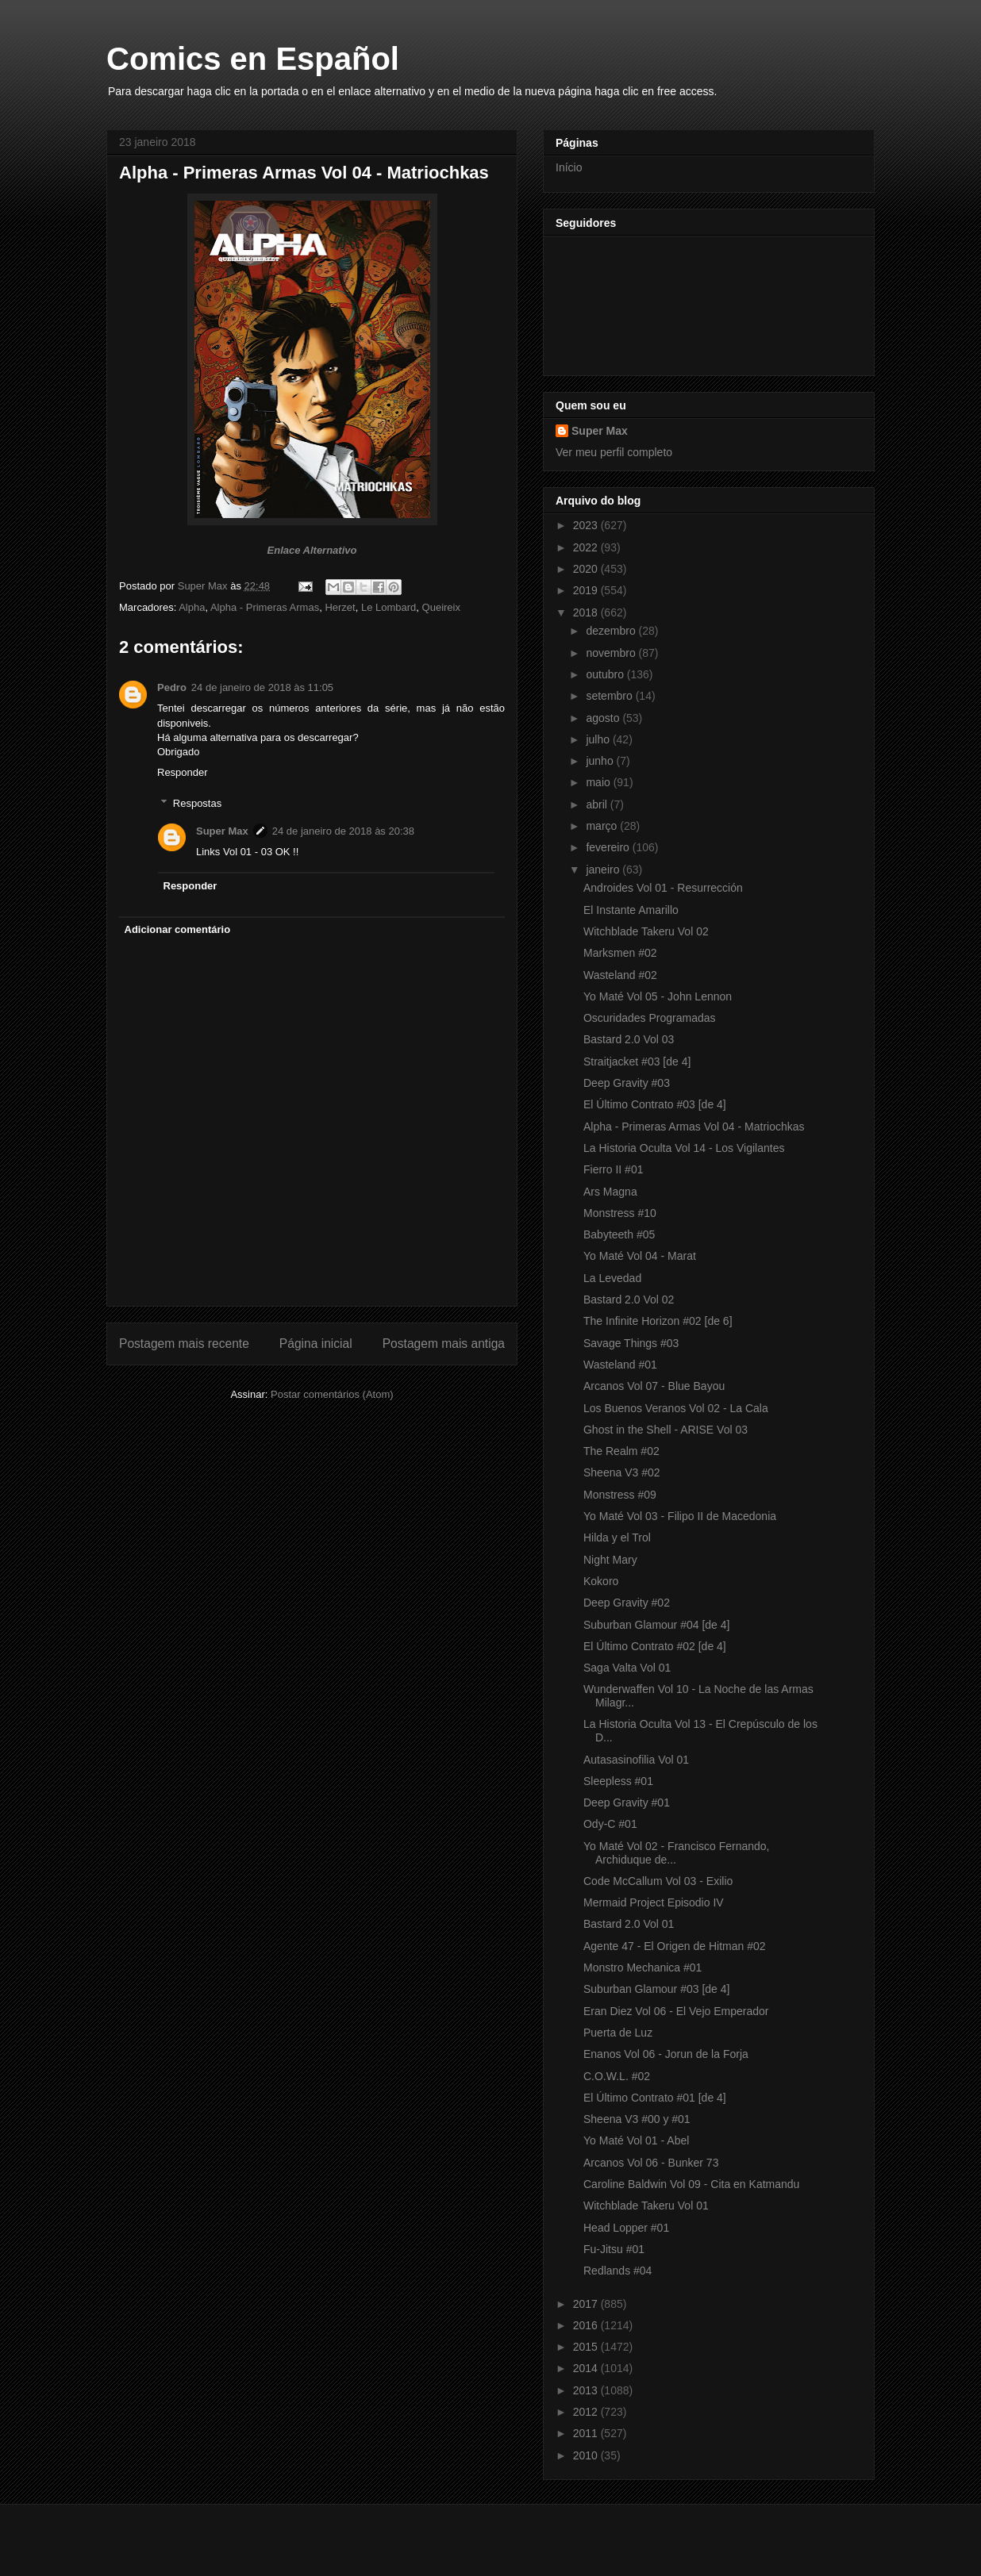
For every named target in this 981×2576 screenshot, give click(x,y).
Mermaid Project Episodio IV (653, 1902)
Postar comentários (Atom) (332, 1394)
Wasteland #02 (620, 975)
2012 (587, 2411)
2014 (587, 2368)
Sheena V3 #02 (621, 1472)
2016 (587, 2325)
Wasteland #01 (620, 1364)
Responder (182, 772)
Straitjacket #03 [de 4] (637, 1061)
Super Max (222, 831)
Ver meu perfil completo (614, 452)
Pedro (172, 687)
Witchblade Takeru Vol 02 (646, 931)
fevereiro (609, 847)
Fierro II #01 (613, 1169)
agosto (604, 718)
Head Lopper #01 (626, 2227)
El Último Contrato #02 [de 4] (654, 1646)
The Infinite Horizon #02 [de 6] (658, 1321)
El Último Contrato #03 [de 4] (654, 1104)
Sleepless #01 (618, 1781)
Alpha (192, 607)
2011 (587, 2433)
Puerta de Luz (617, 2032)
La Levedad (612, 1278)
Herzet (340, 607)
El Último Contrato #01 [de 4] (654, 2097)
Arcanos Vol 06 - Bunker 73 (650, 2162)
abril (598, 804)
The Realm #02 (621, 1451)
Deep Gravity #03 (626, 1083)
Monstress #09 (619, 1494)
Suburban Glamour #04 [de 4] (656, 1624)
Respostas (197, 803)
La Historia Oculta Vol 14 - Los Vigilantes (683, 1148)
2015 (587, 2346)
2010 (587, 2455)
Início (569, 167)
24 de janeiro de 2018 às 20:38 (343, 831)
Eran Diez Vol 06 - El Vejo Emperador (675, 2011)
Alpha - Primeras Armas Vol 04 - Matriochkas (694, 1126)
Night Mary (610, 1559)
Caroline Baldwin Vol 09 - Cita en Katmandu (691, 2184)
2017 (587, 2304)
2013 (587, 2390)
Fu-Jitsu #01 (613, 2249)
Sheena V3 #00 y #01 (637, 2119)
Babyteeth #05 (619, 1234)
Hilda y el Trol (617, 1537)
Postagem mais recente (184, 1343)
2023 (587, 525)
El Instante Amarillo (631, 910)
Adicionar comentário (178, 929)
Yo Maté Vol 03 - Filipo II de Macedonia (679, 1516)
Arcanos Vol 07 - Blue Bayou (654, 1386)
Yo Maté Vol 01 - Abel (636, 2140)
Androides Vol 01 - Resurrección (663, 887)
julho (599, 739)
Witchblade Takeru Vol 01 (646, 2205)
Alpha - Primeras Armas (264, 607)
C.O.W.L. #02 (616, 2076)
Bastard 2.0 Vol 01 (628, 1924)
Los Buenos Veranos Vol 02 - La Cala (675, 1408)
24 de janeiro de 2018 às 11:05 (262, 687)
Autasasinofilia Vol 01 (636, 1759)
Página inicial (315, 1343)
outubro (606, 674)
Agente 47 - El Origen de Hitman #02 (674, 1946)
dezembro (612, 630)
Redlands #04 (617, 2270)
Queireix (441, 607)
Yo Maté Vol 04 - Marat (639, 1256)
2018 (587, 612)
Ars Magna (610, 1191)
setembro (610, 695)
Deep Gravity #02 (626, 1602)
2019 (587, 590)
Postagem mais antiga (444, 1343)
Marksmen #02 (620, 952)
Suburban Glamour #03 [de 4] (656, 1989)
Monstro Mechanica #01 (642, 1967)
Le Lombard (388, 607)
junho (601, 760)
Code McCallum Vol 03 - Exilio (658, 1881)
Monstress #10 (619, 1213)
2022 (587, 547)
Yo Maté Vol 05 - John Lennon (657, 996)
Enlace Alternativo (312, 550)
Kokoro (600, 1581)
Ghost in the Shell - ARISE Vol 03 (665, 1429)
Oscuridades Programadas (649, 1018)
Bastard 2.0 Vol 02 (628, 1299)
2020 (587, 568)
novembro (612, 653)
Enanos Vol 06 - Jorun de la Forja (665, 2054)
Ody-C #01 (610, 1824)
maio (599, 782)
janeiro (604, 869)
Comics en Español (252, 58)
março (603, 826)
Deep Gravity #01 (626, 1802)
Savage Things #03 (631, 1343)
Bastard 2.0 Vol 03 (628, 1039)
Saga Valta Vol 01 (627, 1667)
